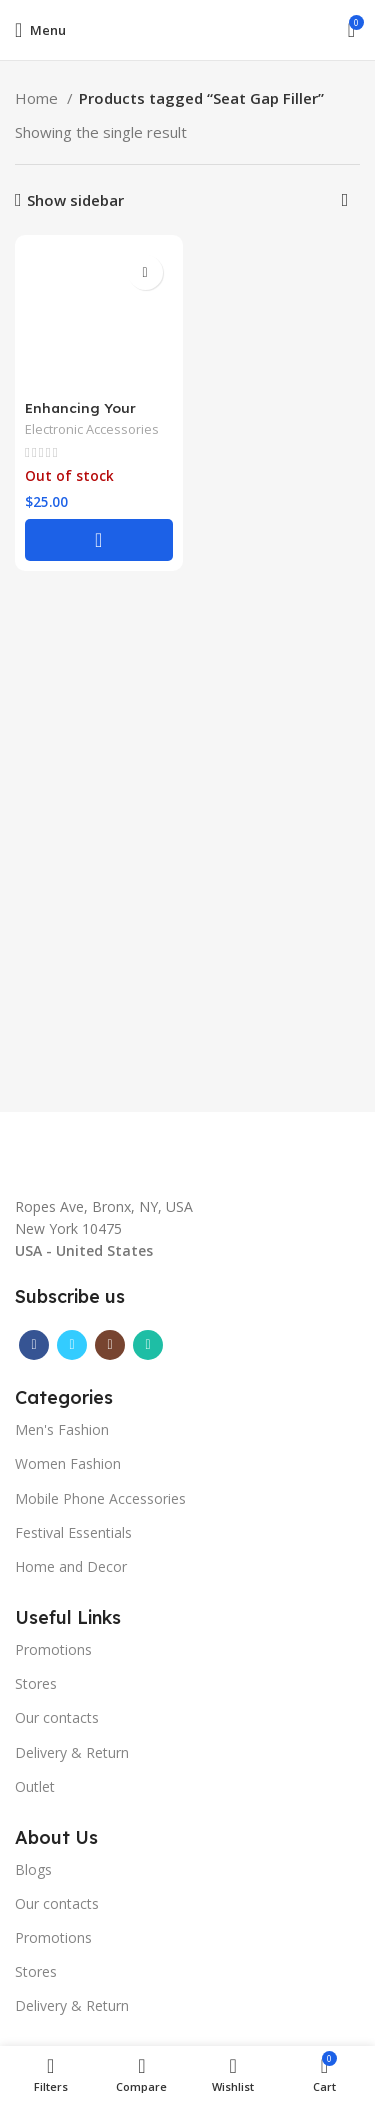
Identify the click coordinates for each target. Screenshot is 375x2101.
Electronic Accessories (92, 429)
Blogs (33, 1869)
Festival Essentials (73, 1532)
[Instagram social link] (110, 1345)
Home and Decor (71, 1566)
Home (38, 98)
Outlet (35, 1786)
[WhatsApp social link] (148, 1345)
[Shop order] (345, 200)
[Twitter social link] (72, 1345)
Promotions (53, 1649)
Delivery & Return (72, 1752)
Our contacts (57, 1717)
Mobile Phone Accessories (100, 1498)
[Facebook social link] (34, 1345)
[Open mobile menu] (40, 30)
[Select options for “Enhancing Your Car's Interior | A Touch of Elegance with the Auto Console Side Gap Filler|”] (99, 540)
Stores (36, 1683)
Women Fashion (68, 1463)
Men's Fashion (62, 1429)
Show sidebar (75, 200)
